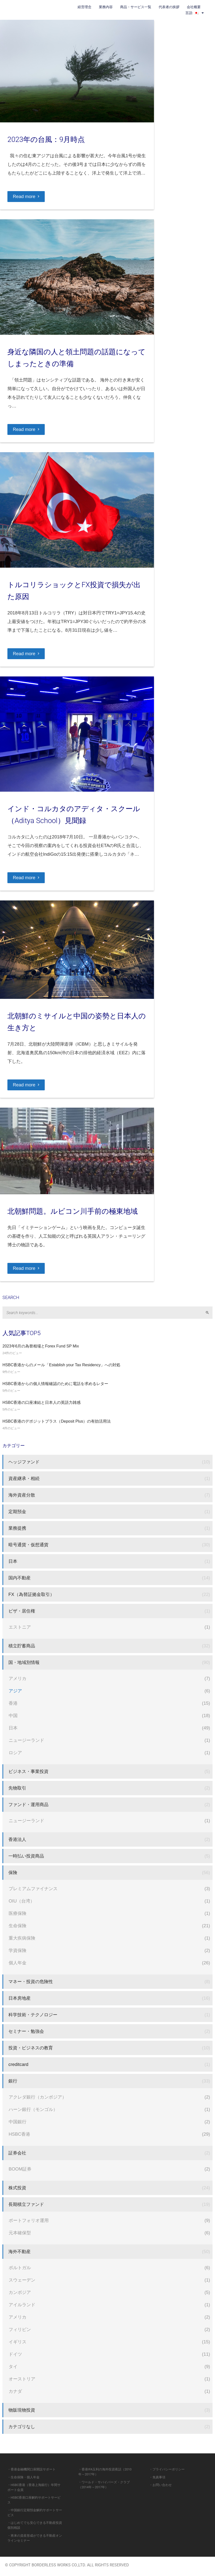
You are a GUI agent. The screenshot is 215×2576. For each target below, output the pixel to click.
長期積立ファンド (26, 2204)
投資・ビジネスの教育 (30, 2047)
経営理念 (84, 6)
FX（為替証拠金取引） (31, 1594)
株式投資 (17, 2187)
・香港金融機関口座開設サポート (31, 2469)
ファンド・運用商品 (28, 1804)
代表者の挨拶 (169, 6)
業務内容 (106, 6)
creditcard (18, 2064)
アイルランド (22, 2304)
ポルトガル (20, 2267)
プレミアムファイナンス (33, 1888)
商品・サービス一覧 (135, 6)
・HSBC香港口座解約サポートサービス (34, 2500)
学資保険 (17, 1950)
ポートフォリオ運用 (29, 2220)
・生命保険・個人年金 (23, 2477)
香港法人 (17, 1839)
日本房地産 (19, 1998)
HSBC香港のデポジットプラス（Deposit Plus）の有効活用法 (56, 1421)
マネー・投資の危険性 (30, 1981)
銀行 (12, 2080)
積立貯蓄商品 (21, 1645)
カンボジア (20, 2292)
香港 (13, 1703)
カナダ (15, 2391)
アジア (15, 1690)
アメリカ (17, 1678)
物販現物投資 (21, 2410)
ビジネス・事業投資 (28, 1771)
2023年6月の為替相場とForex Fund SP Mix (40, 1346)
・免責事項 (157, 2477)
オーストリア (22, 2378)
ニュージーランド (26, 1740)
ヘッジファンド (24, 1461)
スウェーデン (22, 2280)
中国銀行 (17, 2121)
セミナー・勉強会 (26, 2031)
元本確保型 (20, 2232)
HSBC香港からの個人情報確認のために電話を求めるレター (55, 1384)
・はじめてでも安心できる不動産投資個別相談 (34, 2525)
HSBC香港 (19, 2134)
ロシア (15, 1752)
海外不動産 (19, 2251)
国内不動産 (19, 1577)
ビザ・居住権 (21, 1610)
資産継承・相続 (24, 1478)
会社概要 (194, 6)
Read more (26, 196)
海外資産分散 (21, 1495)
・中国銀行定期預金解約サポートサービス (34, 2512)
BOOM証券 (20, 2169)
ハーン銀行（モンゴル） (33, 2109)
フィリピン (20, 2329)
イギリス (17, 2341)
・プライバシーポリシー (167, 2469)
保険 (12, 1872)
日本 (12, 1561)
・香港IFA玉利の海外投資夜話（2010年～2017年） (104, 2471)
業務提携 (17, 1528)
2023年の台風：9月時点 (47, 139)
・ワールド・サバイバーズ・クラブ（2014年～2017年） (104, 2484)
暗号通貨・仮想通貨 (28, 1544)
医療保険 (17, 1913)
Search (209, 1312)
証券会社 (17, 2152)
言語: (194, 13)
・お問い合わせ (160, 2485)
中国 (13, 1715)
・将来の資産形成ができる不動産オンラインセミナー (34, 2537)
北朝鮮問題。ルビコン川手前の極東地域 (74, 1211)
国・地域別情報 (24, 1662)
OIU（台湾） (22, 1901)
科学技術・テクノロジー (32, 2014)
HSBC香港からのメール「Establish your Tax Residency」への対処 (61, 1365)
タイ (13, 2366)
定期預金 (17, 1511)
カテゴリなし (21, 2426)
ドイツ (15, 2354)
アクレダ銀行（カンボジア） (37, 2097)
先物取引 (17, 1788)
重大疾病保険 (22, 1938)
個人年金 (17, 1962)
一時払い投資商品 (26, 1856)
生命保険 (17, 1925)
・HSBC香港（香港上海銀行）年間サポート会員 (34, 2487)
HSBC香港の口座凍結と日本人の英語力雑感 (41, 1402)
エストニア (20, 1627)
